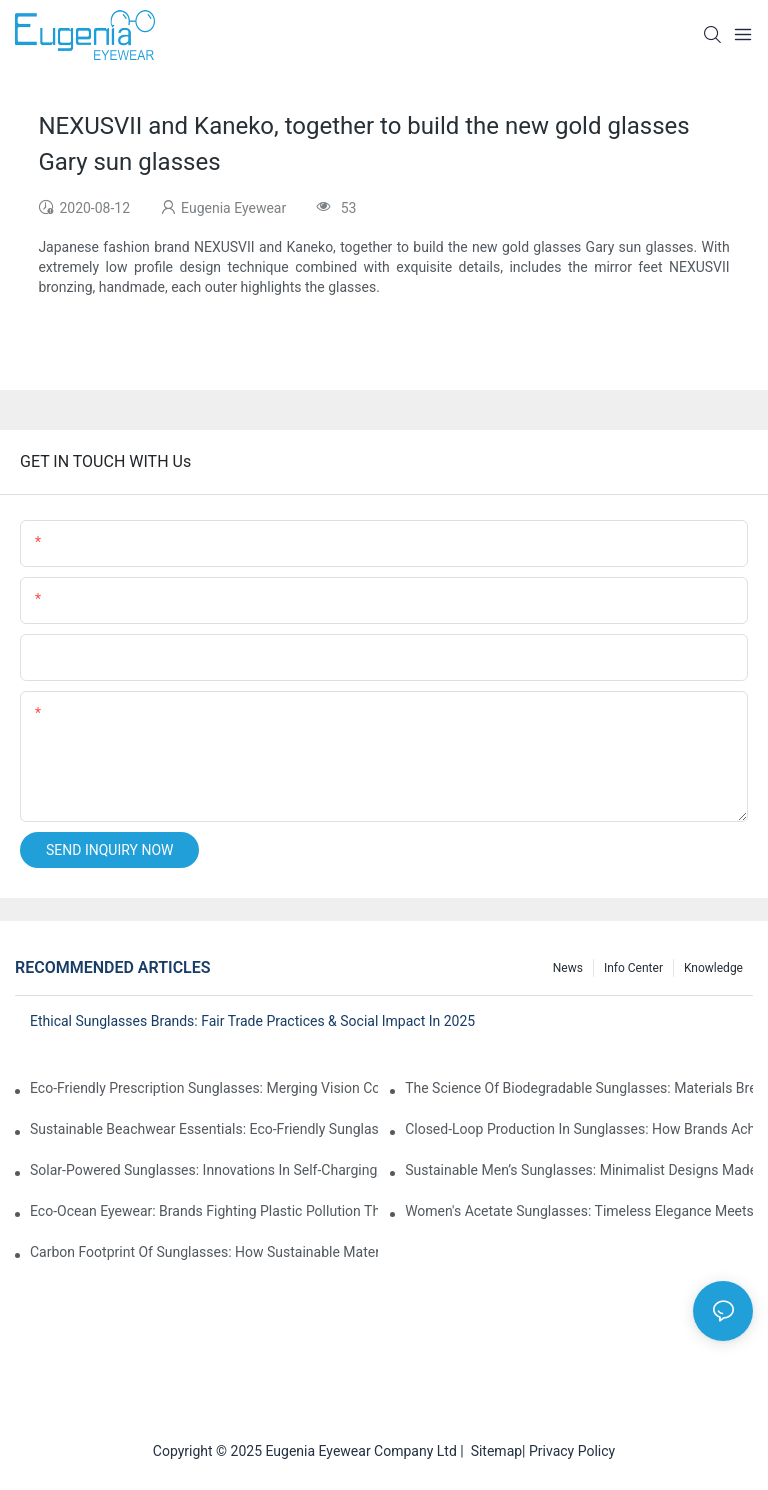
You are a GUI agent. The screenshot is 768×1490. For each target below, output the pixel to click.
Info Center (633, 968)
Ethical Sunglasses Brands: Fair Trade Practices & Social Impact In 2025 (252, 1021)
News (568, 968)
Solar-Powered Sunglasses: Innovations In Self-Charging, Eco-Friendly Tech (204, 1170)
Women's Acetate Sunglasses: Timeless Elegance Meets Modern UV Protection (579, 1211)
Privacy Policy (572, 1451)
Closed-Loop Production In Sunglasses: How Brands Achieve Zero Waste (579, 1129)
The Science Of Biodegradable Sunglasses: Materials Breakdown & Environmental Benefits (579, 1088)
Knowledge (713, 968)
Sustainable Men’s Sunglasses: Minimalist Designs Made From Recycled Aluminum (579, 1170)
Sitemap (493, 1451)
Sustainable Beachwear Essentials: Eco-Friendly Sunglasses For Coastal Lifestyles (204, 1129)
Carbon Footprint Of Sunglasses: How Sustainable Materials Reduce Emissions (204, 1252)
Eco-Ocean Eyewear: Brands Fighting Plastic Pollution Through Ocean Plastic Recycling (204, 1211)
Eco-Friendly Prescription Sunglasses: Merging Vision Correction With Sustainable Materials (204, 1088)
